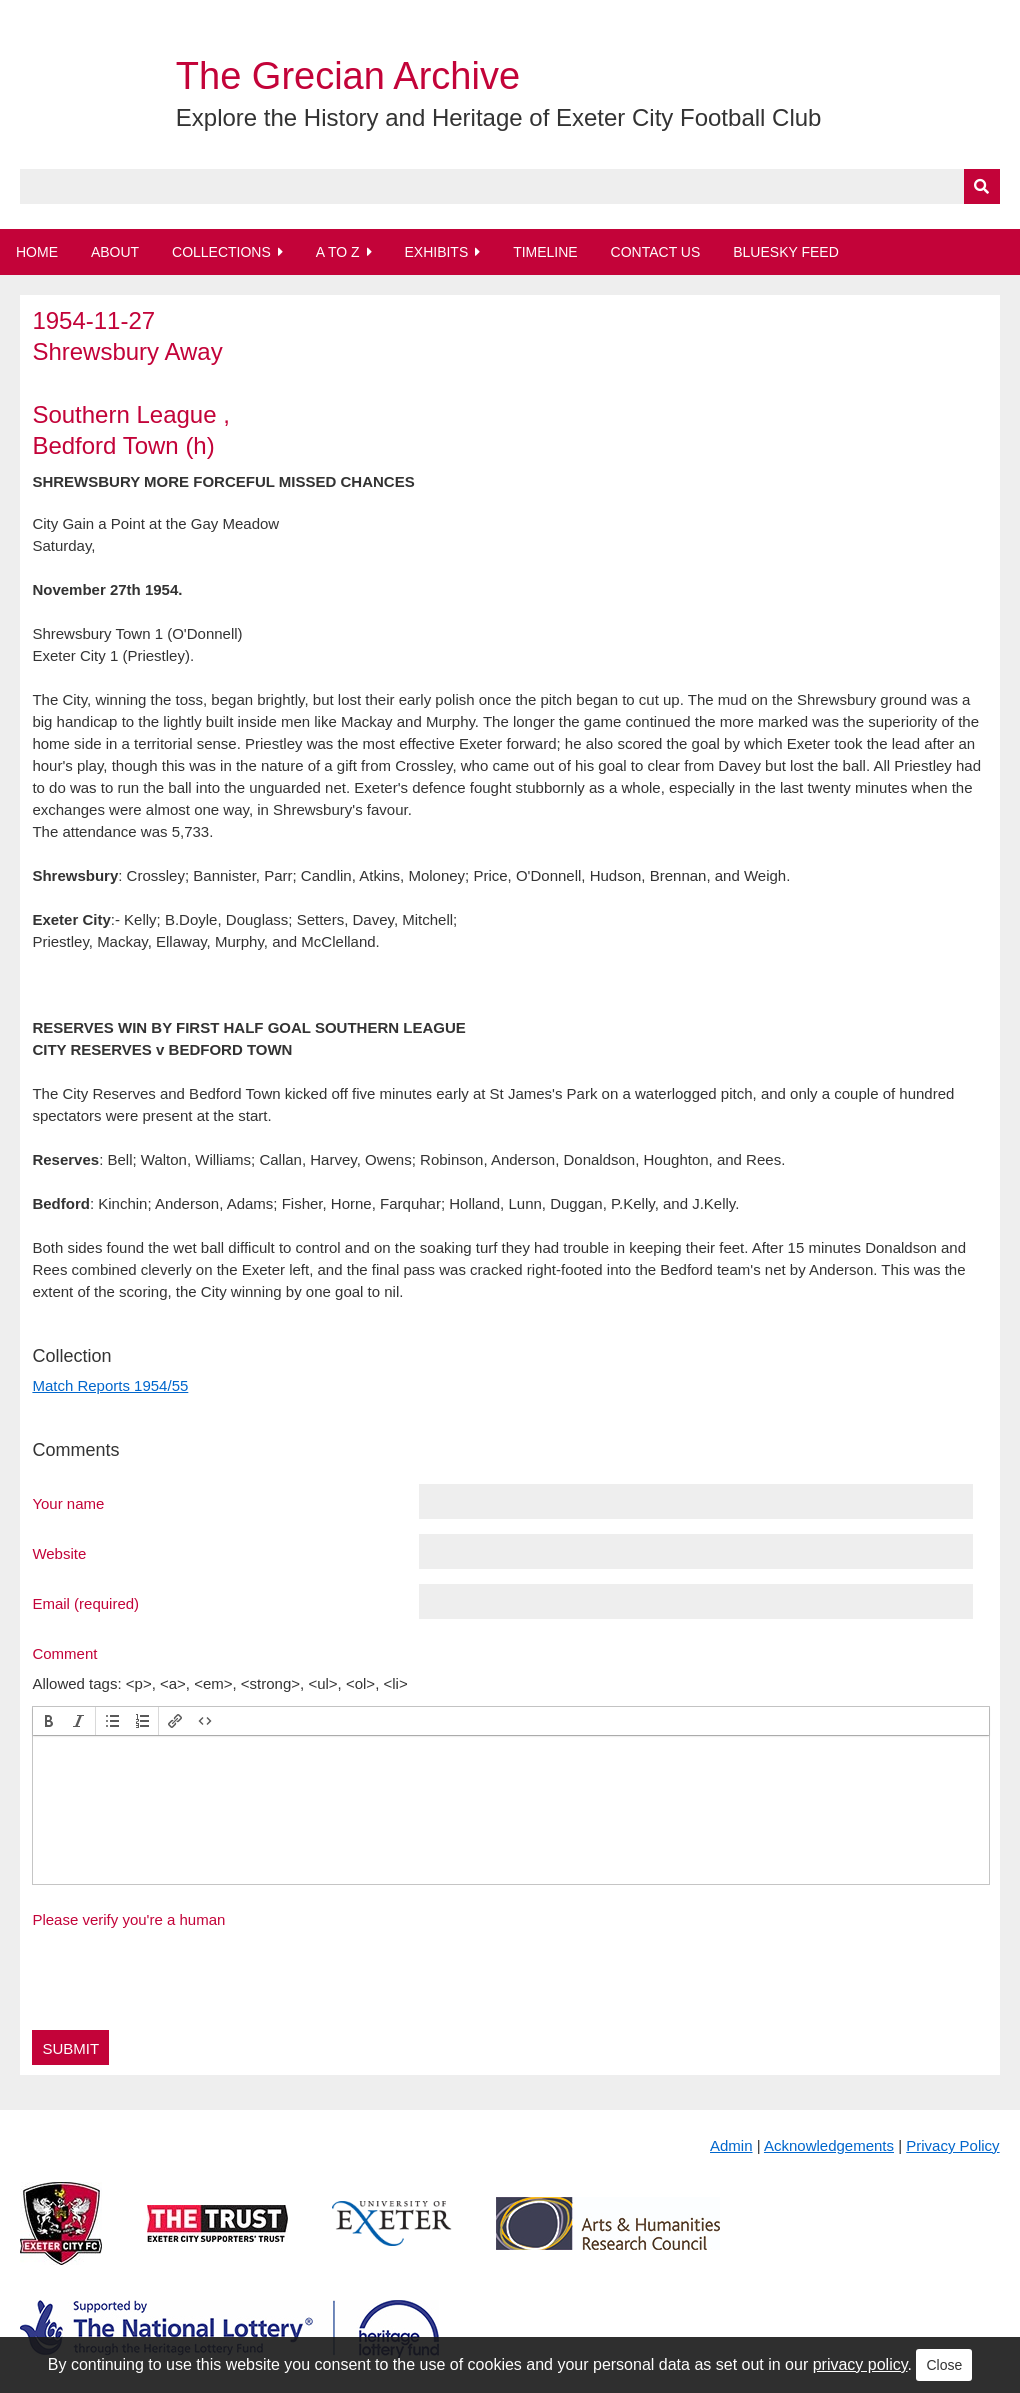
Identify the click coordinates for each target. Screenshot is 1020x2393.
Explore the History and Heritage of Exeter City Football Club (499, 117)
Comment (64, 1653)
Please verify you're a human (128, 1919)
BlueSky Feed (786, 252)
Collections (221, 252)
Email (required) (85, 1603)
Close (944, 2365)
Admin (731, 2145)
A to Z (338, 252)
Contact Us (656, 252)
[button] (49, 1721)
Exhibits (436, 252)
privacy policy (860, 2364)
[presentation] (49, 1721)
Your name (68, 1503)
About (115, 252)
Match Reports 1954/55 (110, 1385)
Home (37, 252)
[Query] (509, 186)
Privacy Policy (952, 2145)
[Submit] (982, 186)
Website (59, 1553)
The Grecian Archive (348, 76)
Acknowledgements (829, 2145)
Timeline (545, 252)
